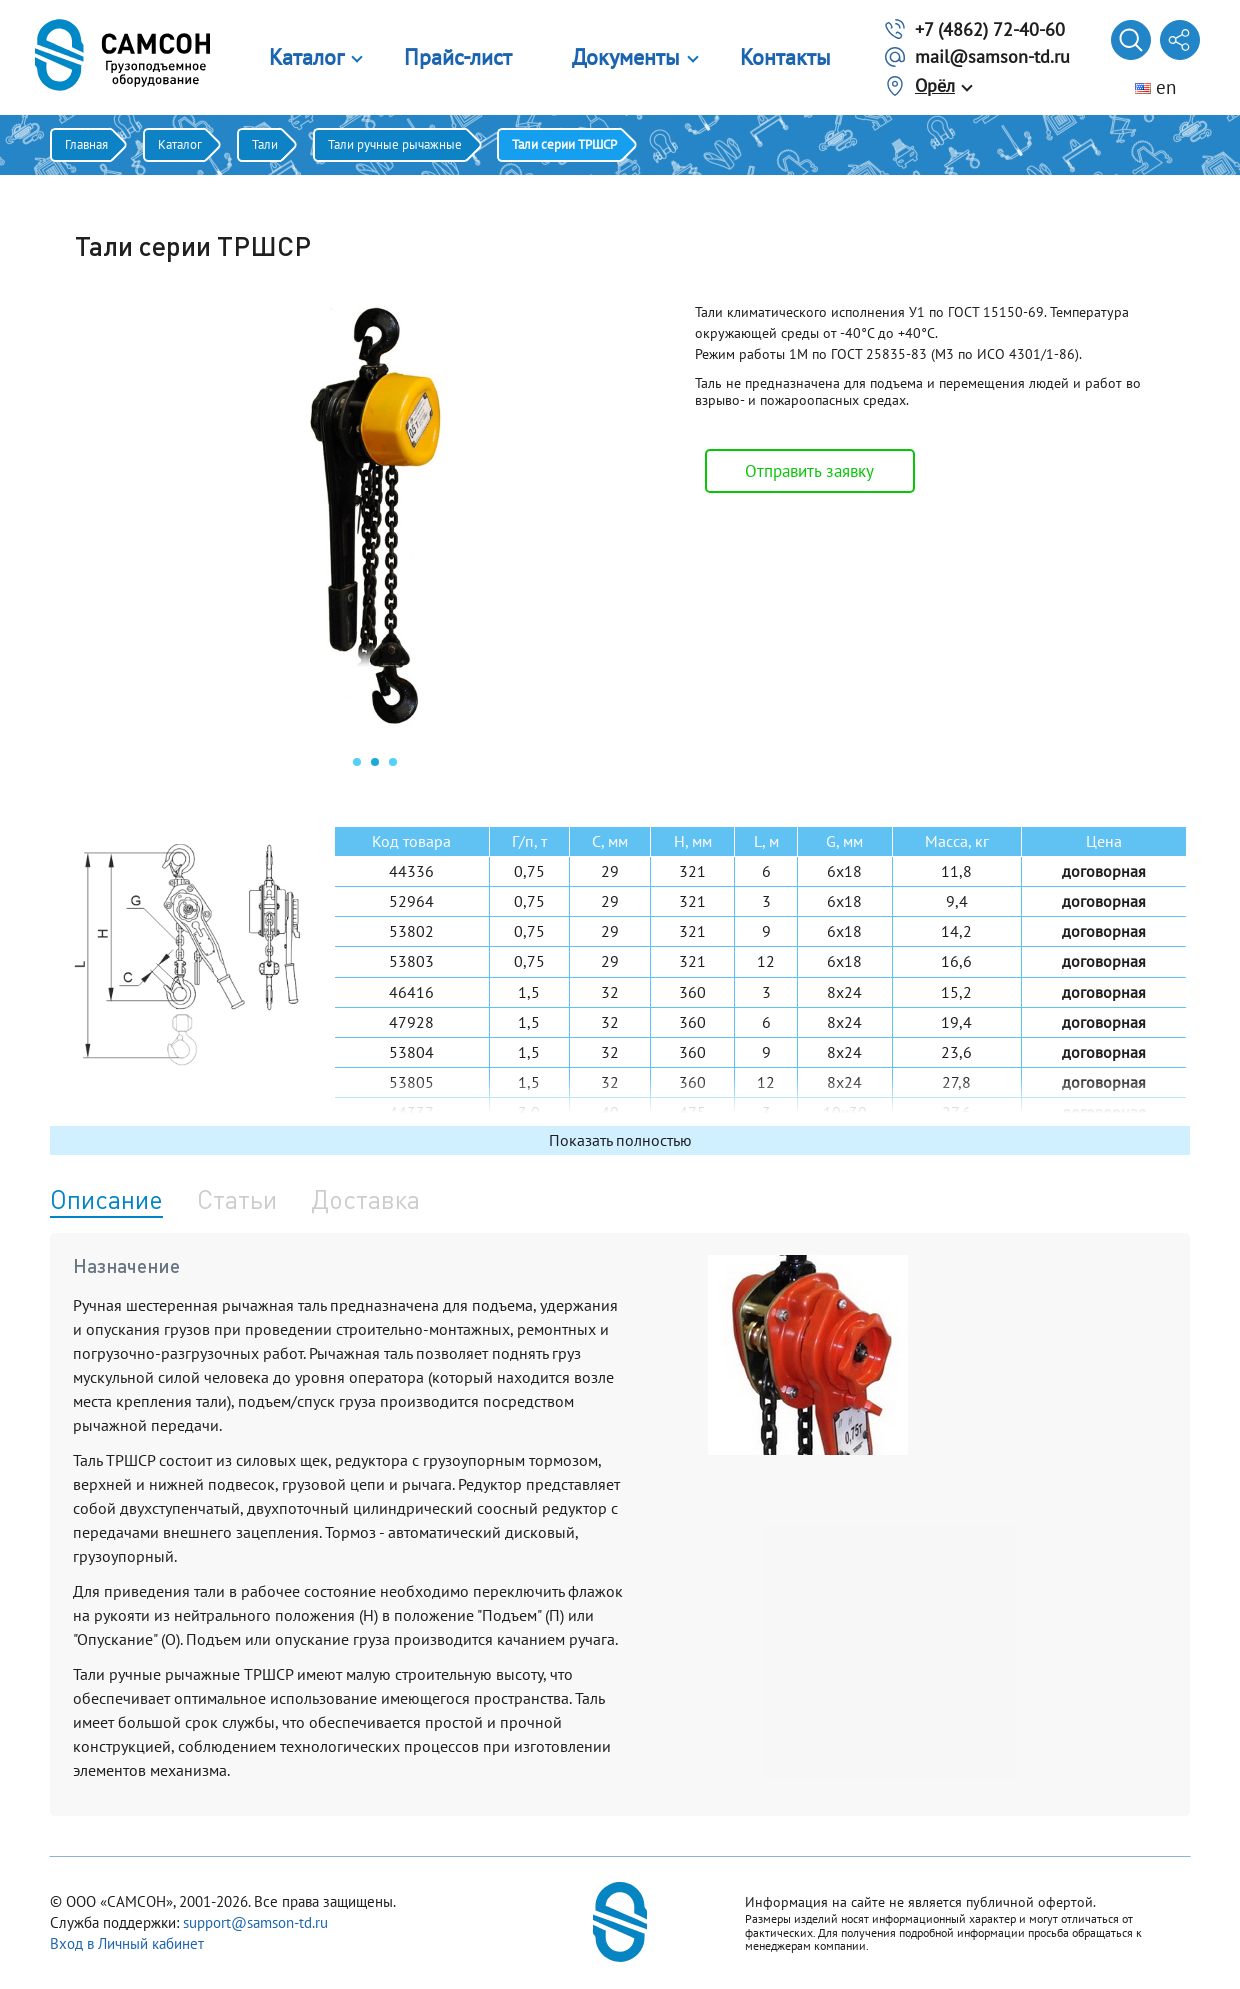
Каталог (306, 57)
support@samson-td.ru (255, 1922)
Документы (626, 57)
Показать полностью (620, 1140)
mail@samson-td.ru (992, 56)
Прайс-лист (458, 57)
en (1155, 87)
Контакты (785, 57)
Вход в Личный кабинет (127, 1943)
